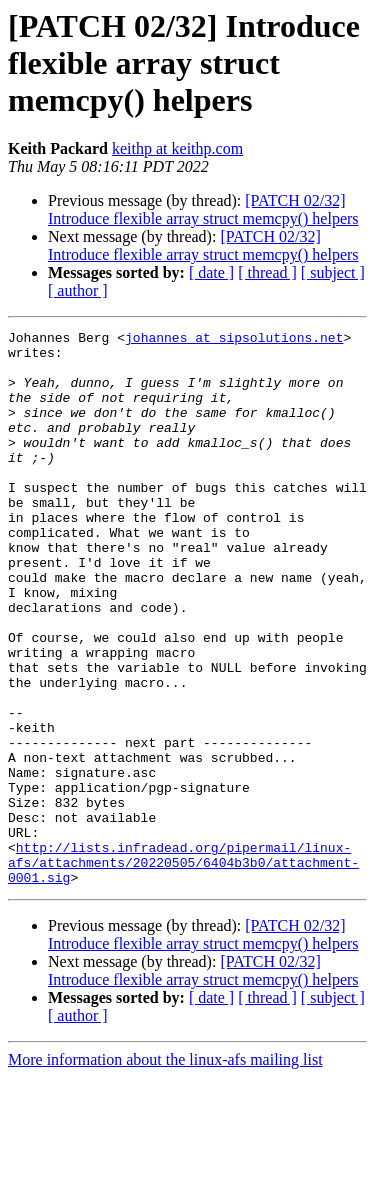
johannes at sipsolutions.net (234, 340)
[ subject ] (333, 272)
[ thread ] (267, 272)
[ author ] (78, 290)
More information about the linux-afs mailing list (165, 1170)
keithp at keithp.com (177, 148)
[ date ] (211, 272)
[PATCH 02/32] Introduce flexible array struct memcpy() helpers (203, 209)
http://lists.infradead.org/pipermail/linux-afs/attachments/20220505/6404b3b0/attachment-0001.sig (183, 970)
